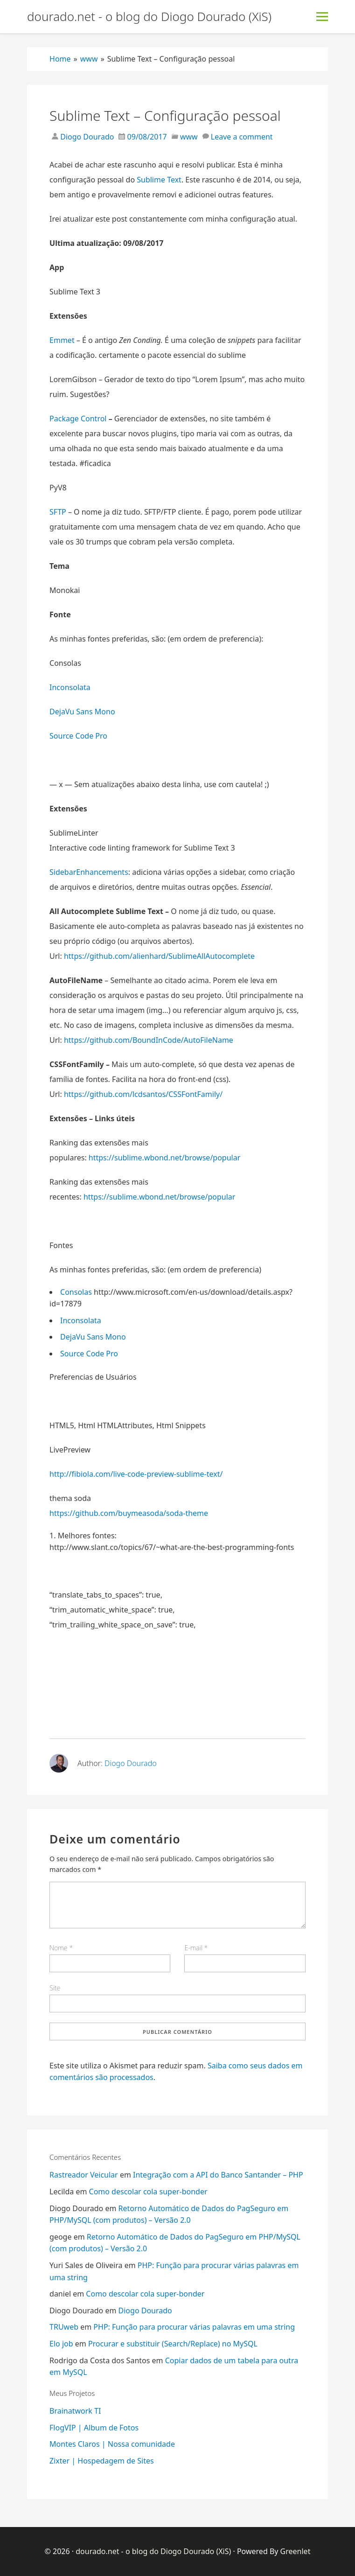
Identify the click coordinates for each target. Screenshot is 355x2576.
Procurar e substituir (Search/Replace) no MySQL (173, 2344)
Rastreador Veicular (83, 2175)
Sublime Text (159, 180)
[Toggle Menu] (322, 16)
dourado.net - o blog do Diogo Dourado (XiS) (149, 16)
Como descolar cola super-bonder (148, 2191)
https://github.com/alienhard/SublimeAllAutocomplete (159, 956)
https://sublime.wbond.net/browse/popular (164, 1157)
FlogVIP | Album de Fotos (94, 2427)
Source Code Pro (78, 736)
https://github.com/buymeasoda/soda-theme (128, 1513)
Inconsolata (69, 687)
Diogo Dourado (86, 137)
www (189, 137)
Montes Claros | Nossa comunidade (112, 2444)
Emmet (62, 340)
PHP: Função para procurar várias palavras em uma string (194, 2327)
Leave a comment (242, 137)
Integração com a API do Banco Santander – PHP (218, 2175)
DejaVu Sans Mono (82, 711)
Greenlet (295, 2551)
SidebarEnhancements (88, 872)
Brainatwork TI (75, 2411)
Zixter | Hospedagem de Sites (101, 2461)
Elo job (61, 2344)
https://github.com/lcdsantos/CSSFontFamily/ (143, 1094)
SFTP (58, 512)
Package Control (77, 418)
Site (54, 1987)
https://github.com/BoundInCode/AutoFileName (148, 1040)
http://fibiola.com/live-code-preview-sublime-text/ (136, 1474)
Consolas (76, 1292)
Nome (61, 1947)
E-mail (196, 1947)
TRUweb (63, 2327)
